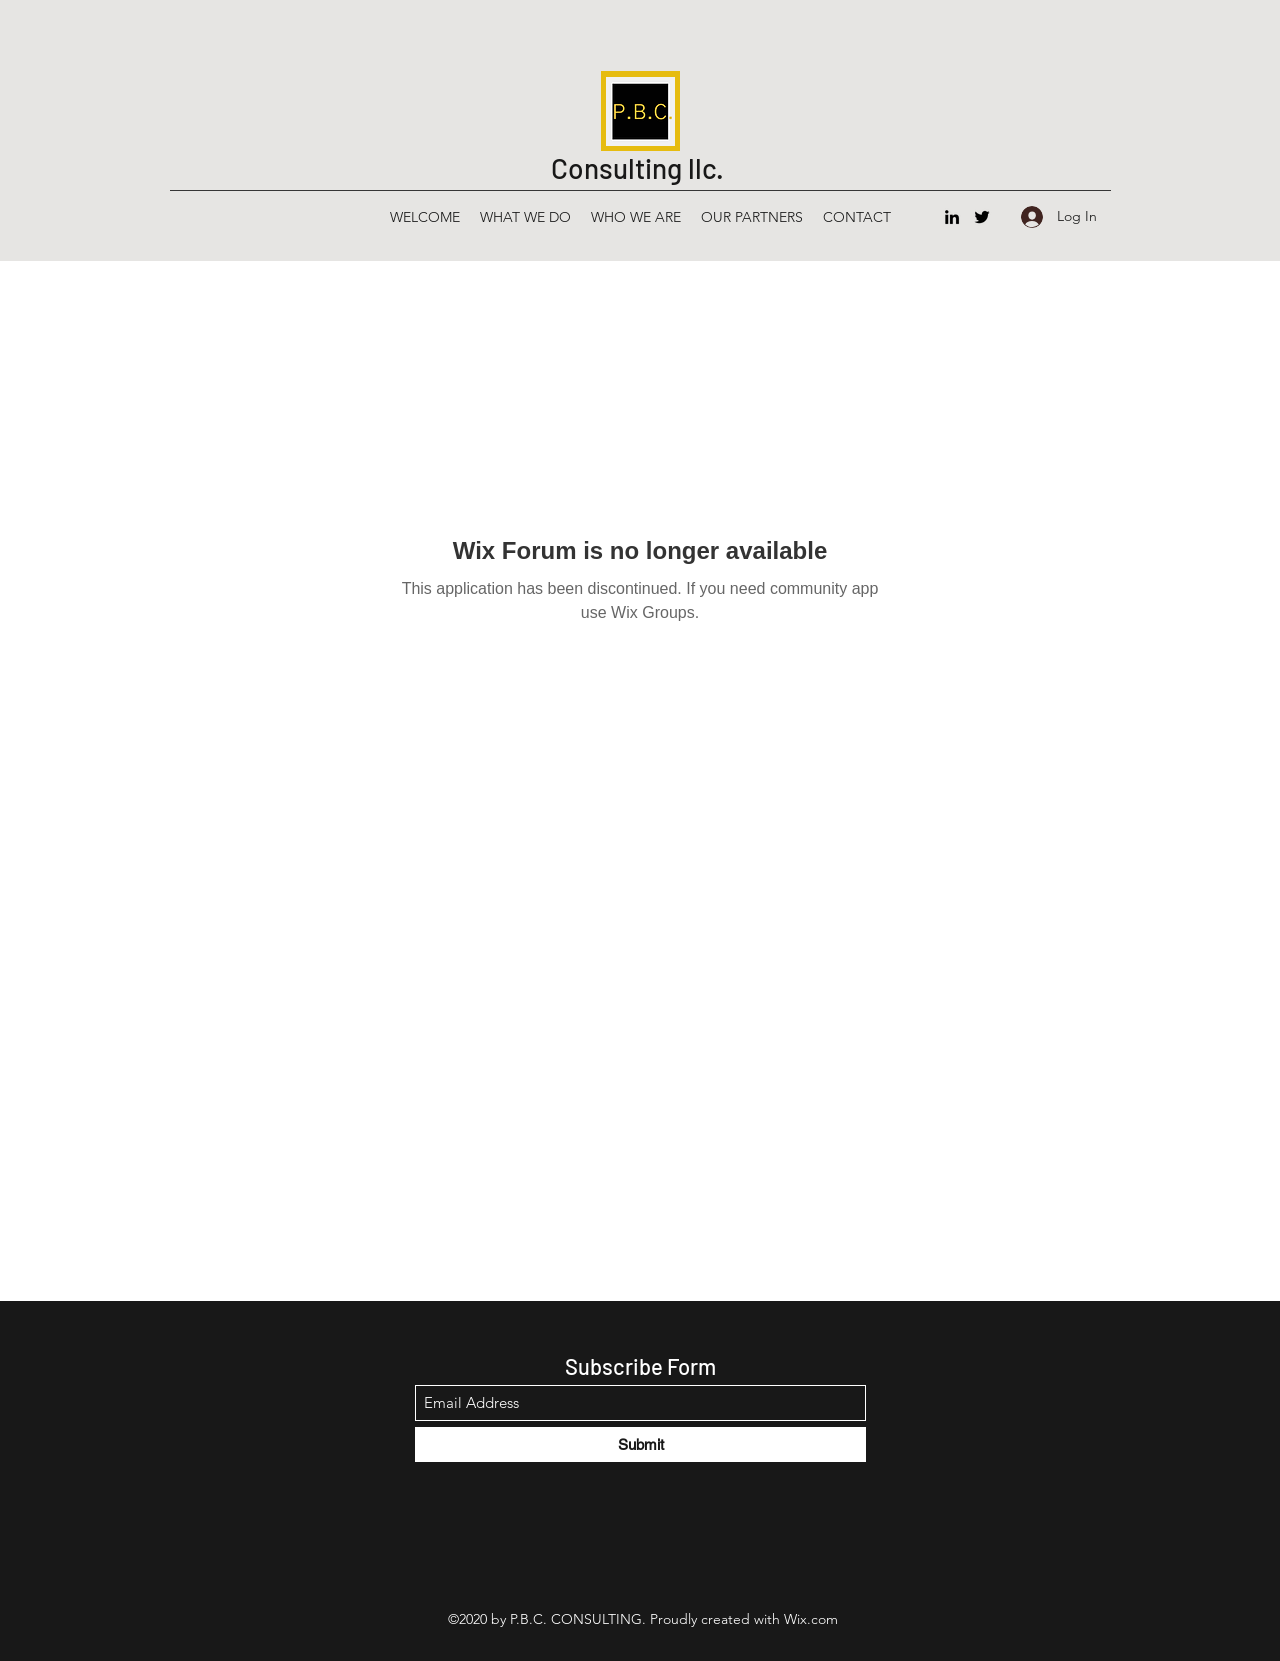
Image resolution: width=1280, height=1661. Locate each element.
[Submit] (640, 1444)
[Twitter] (982, 217)
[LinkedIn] (952, 217)
